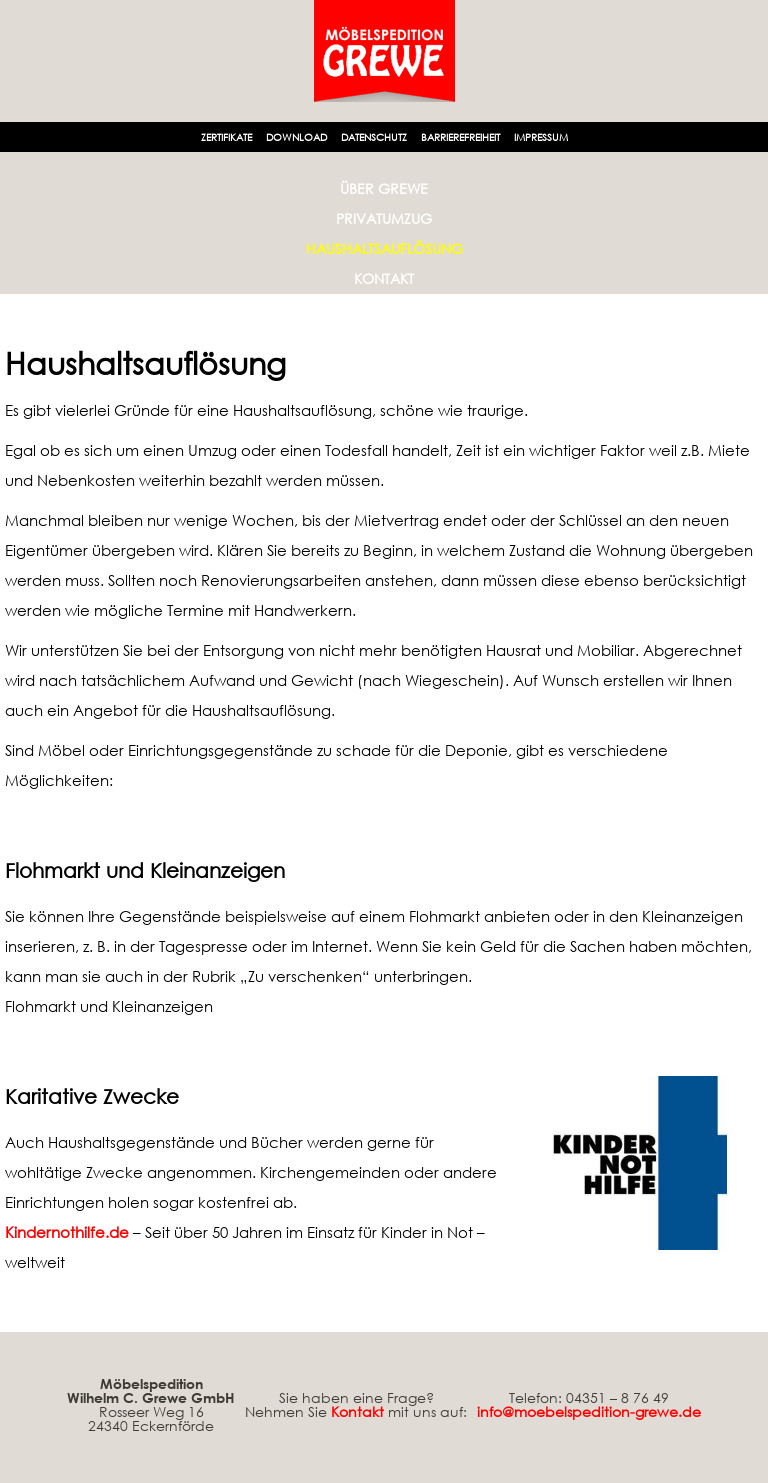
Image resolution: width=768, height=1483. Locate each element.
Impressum (541, 137)
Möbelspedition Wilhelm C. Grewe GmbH (151, 1390)
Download (296, 137)
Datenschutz (374, 137)
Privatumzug (384, 218)
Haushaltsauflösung (384, 248)
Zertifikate (226, 137)
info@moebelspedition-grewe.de (589, 1411)
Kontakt (384, 278)
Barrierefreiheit (460, 137)
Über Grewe (384, 188)
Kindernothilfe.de (67, 1232)
